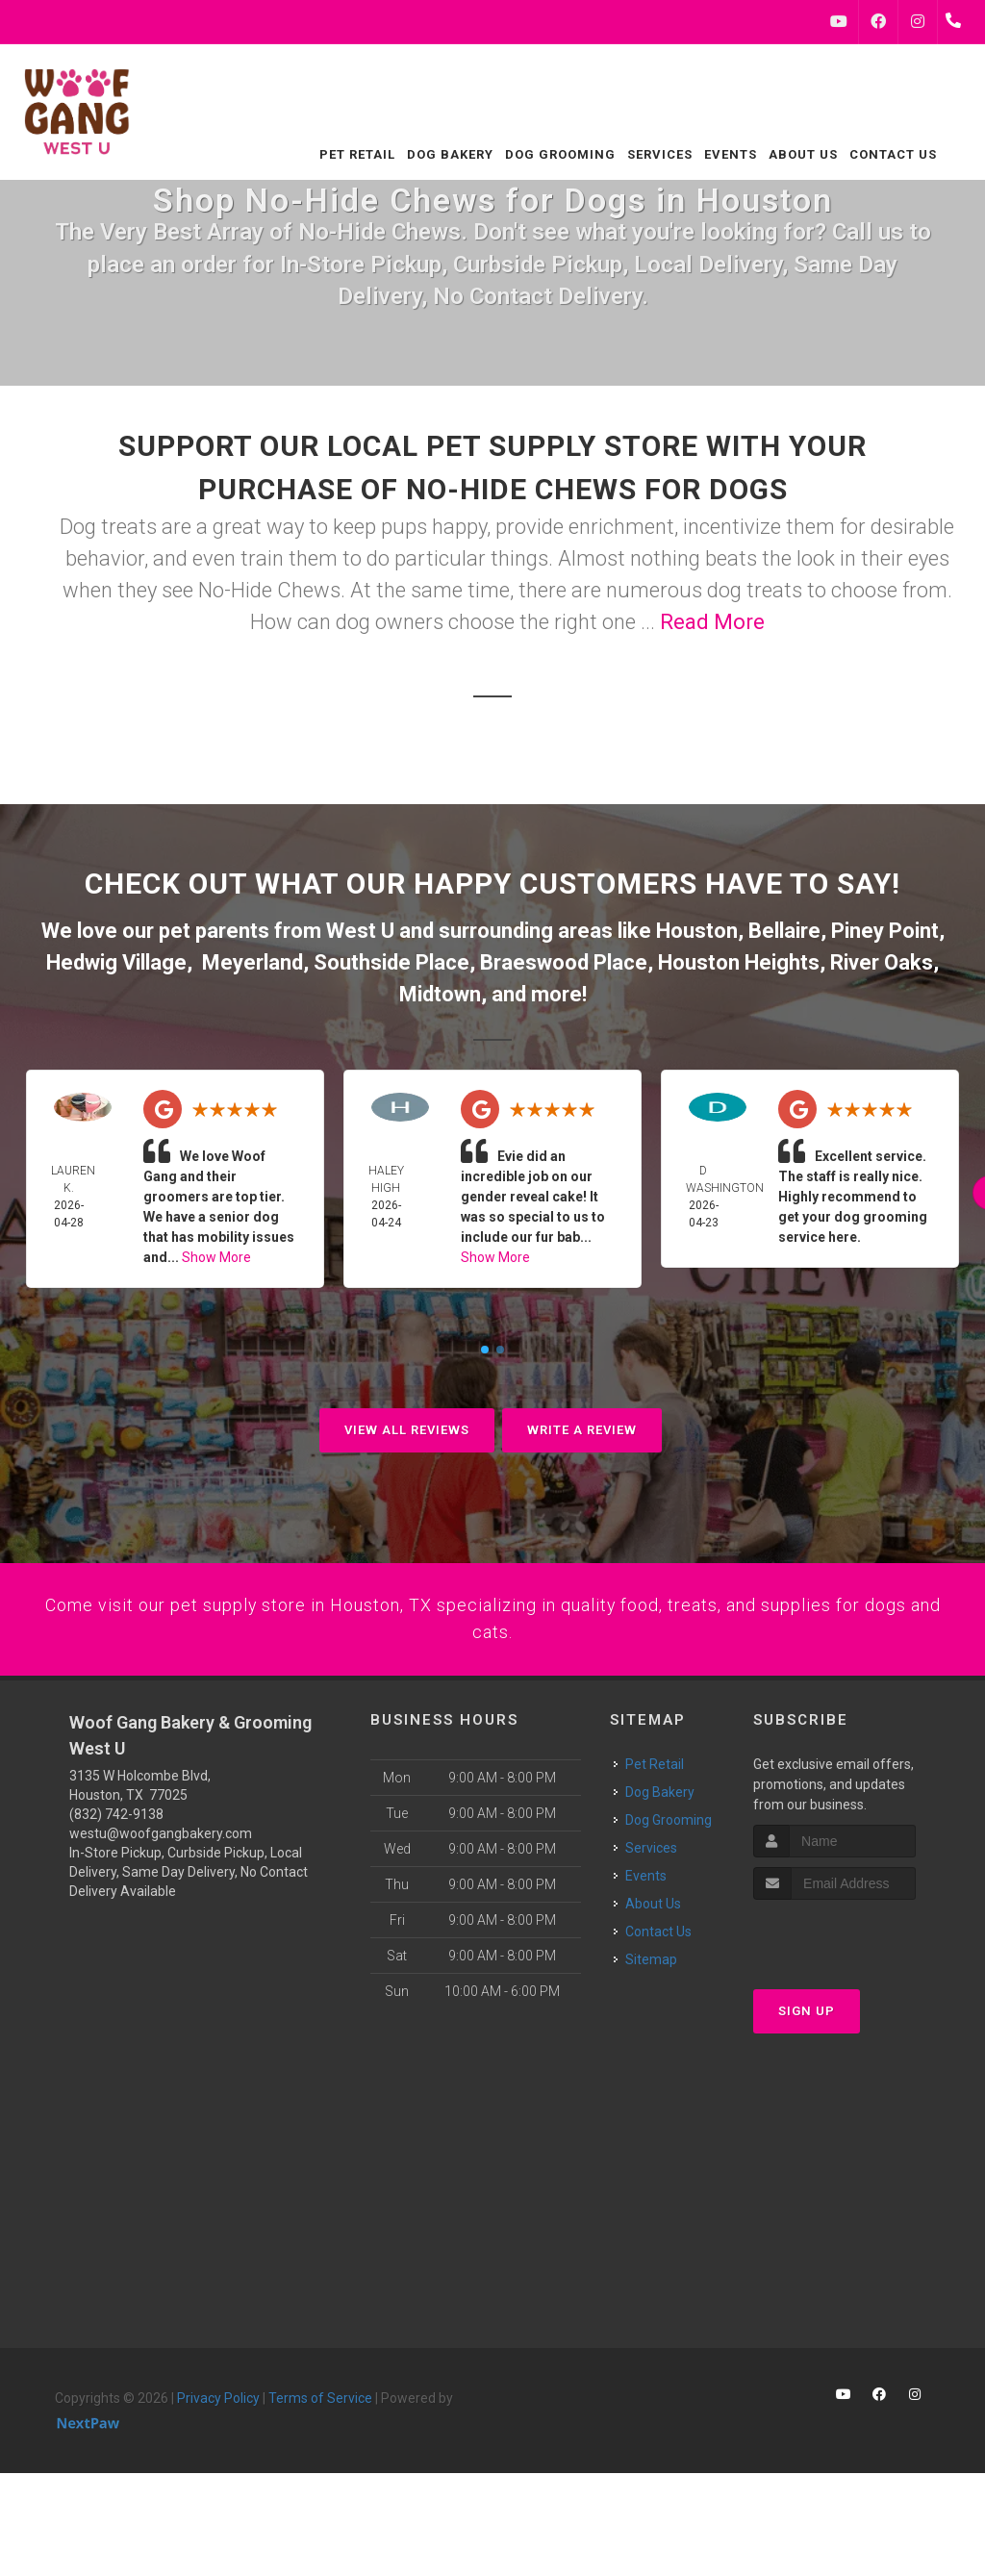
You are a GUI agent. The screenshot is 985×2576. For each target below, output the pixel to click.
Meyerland (252, 962)
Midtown (440, 994)
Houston (697, 931)
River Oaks (881, 962)
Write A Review (582, 1430)
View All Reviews (406, 1430)
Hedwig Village (116, 962)
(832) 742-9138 (116, 1851)
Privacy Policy (218, 2435)
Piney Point (885, 931)
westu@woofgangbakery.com (160, 1871)
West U (360, 931)
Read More (712, 622)
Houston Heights (739, 962)
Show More (216, 1257)
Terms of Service (320, 2435)
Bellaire (784, 931)
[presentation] (855, 1973)
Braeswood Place (563, 962)
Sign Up (806, 2048)
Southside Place (391, 962)
